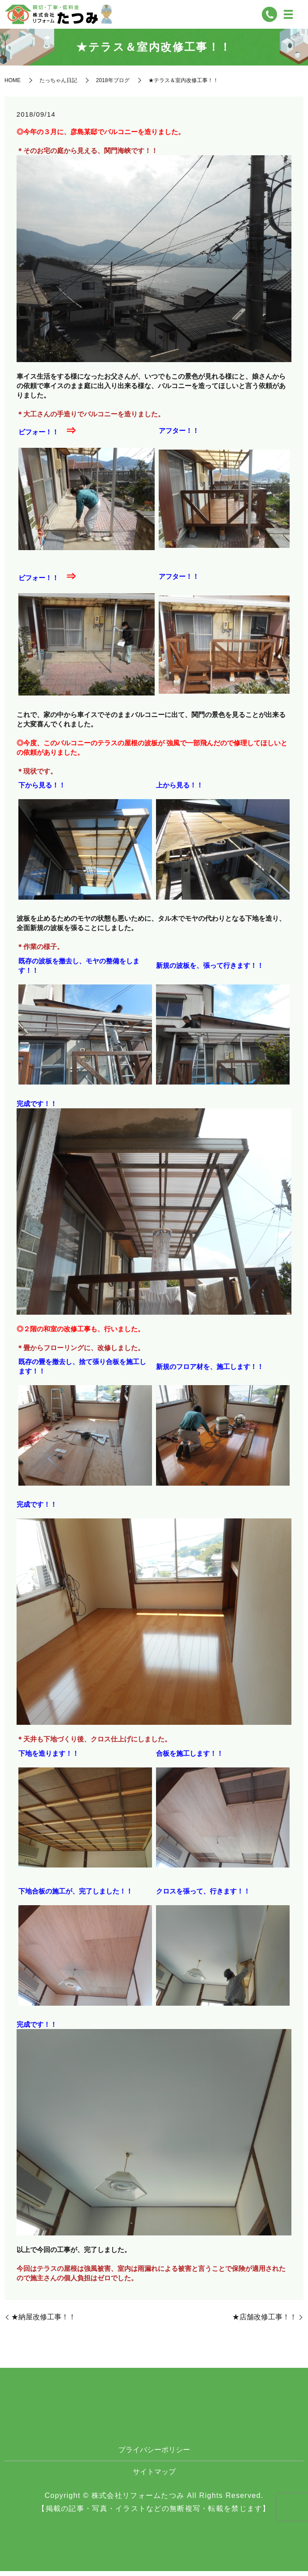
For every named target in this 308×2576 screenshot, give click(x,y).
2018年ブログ (113, 85)
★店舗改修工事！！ (264, 2322)
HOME (12, 85)
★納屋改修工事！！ (43, 2322)
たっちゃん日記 (58, 85)
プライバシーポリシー (154, 2454)
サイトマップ (154, 2476)
